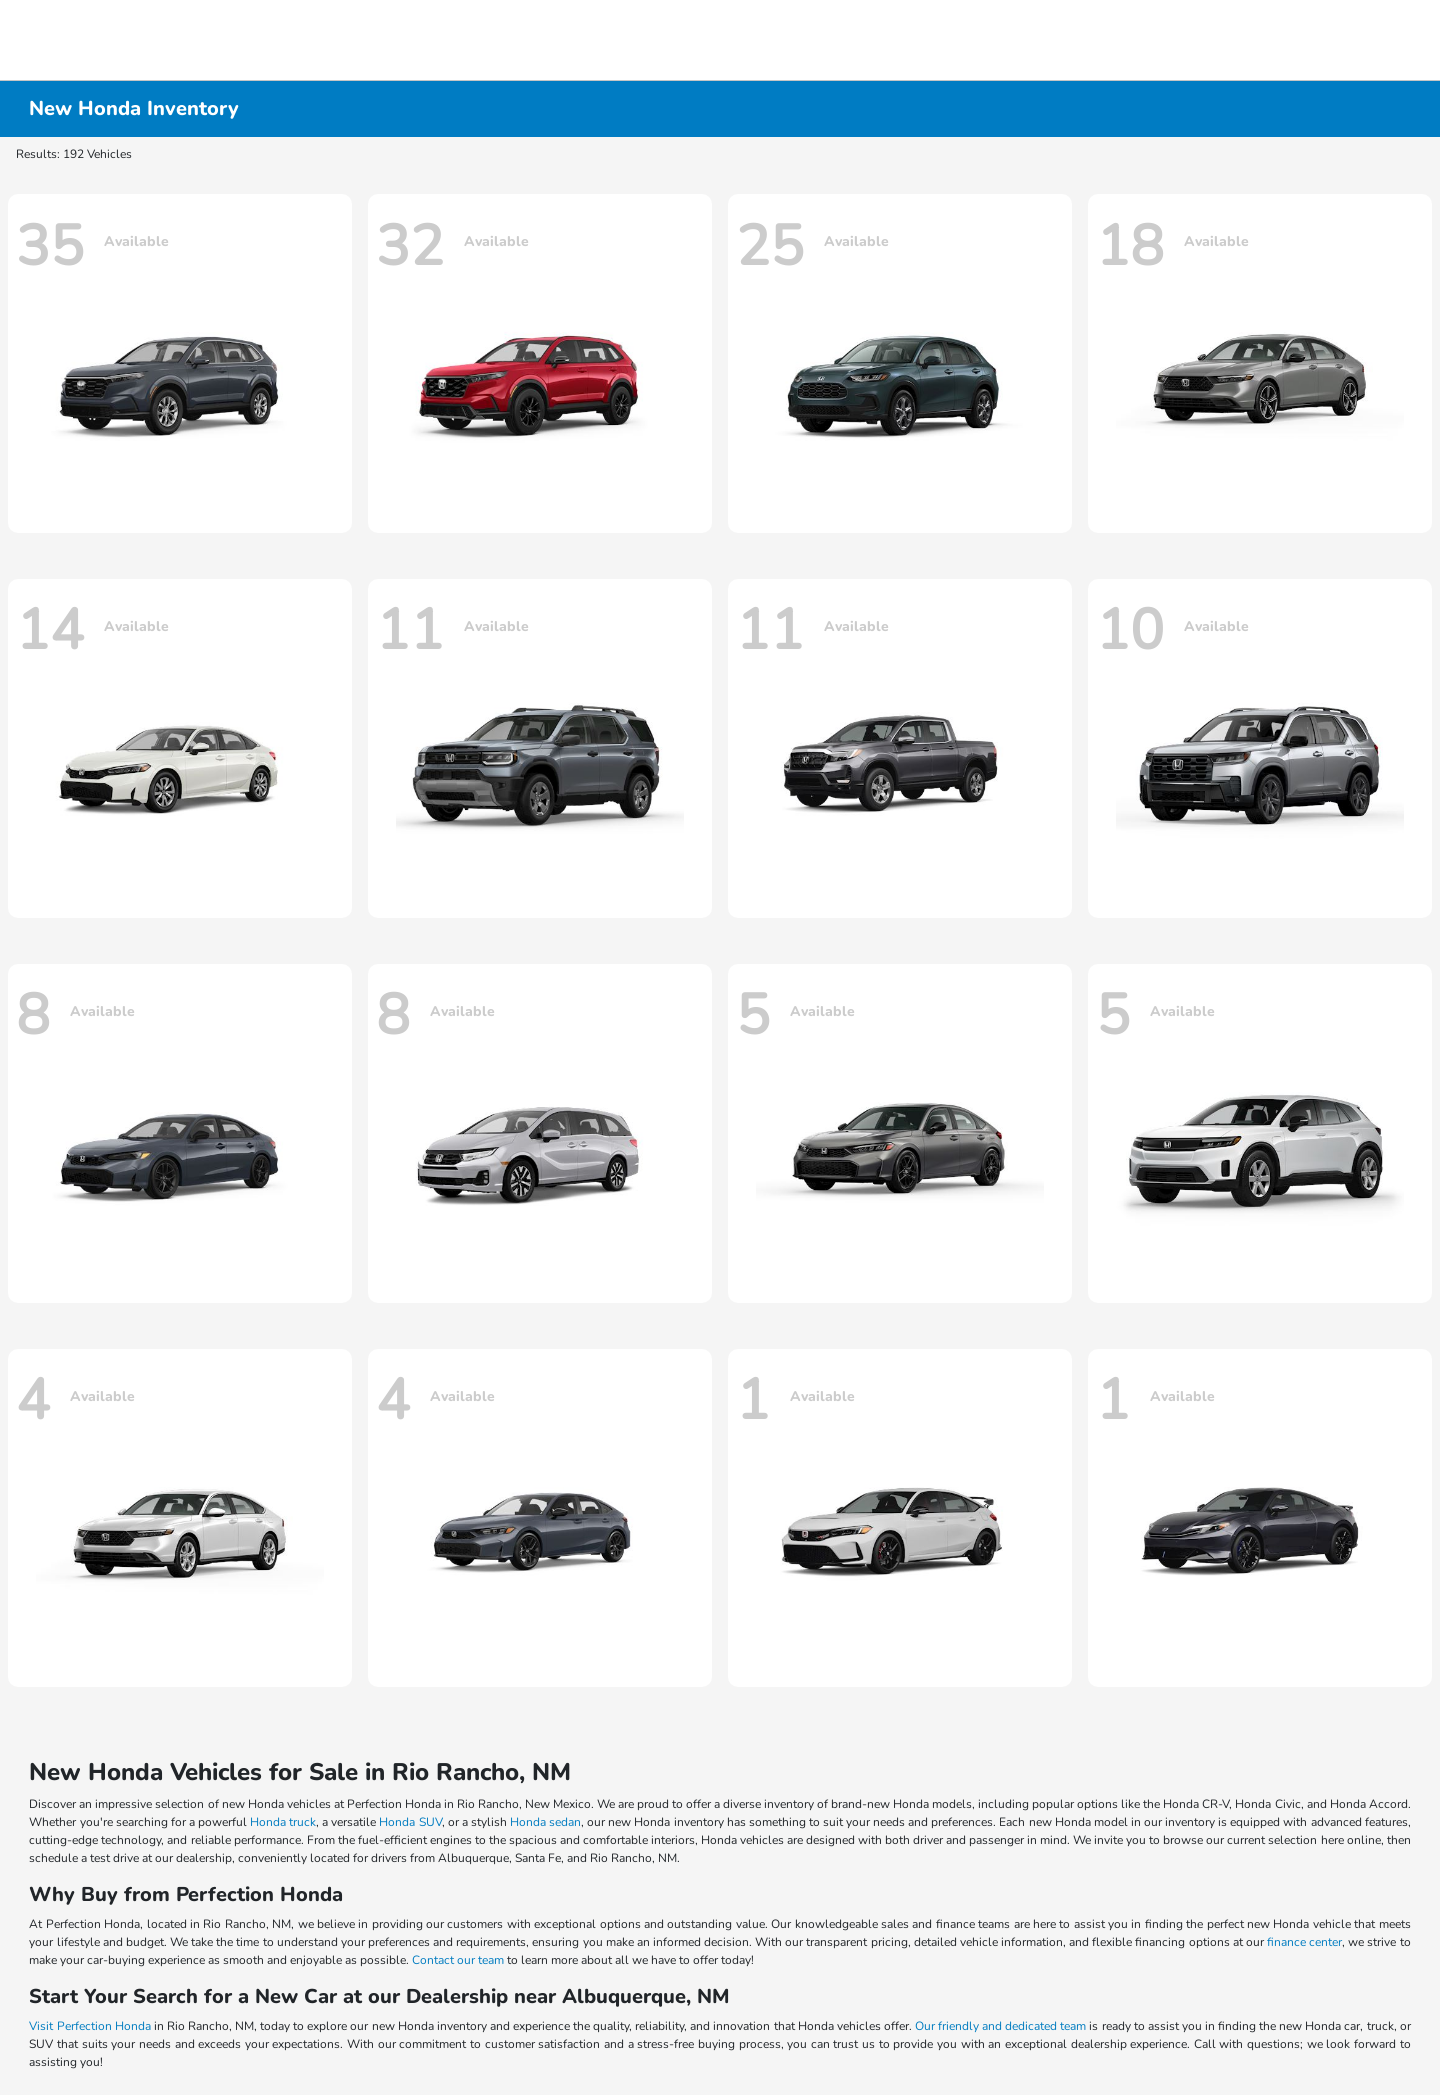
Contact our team (458, 1960)
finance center (1304, 1942)
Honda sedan (545, 1822)
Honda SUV (410, 1822)
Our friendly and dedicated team (1000, 2026)
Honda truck (283, 1822)
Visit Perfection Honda (89, 2026)
